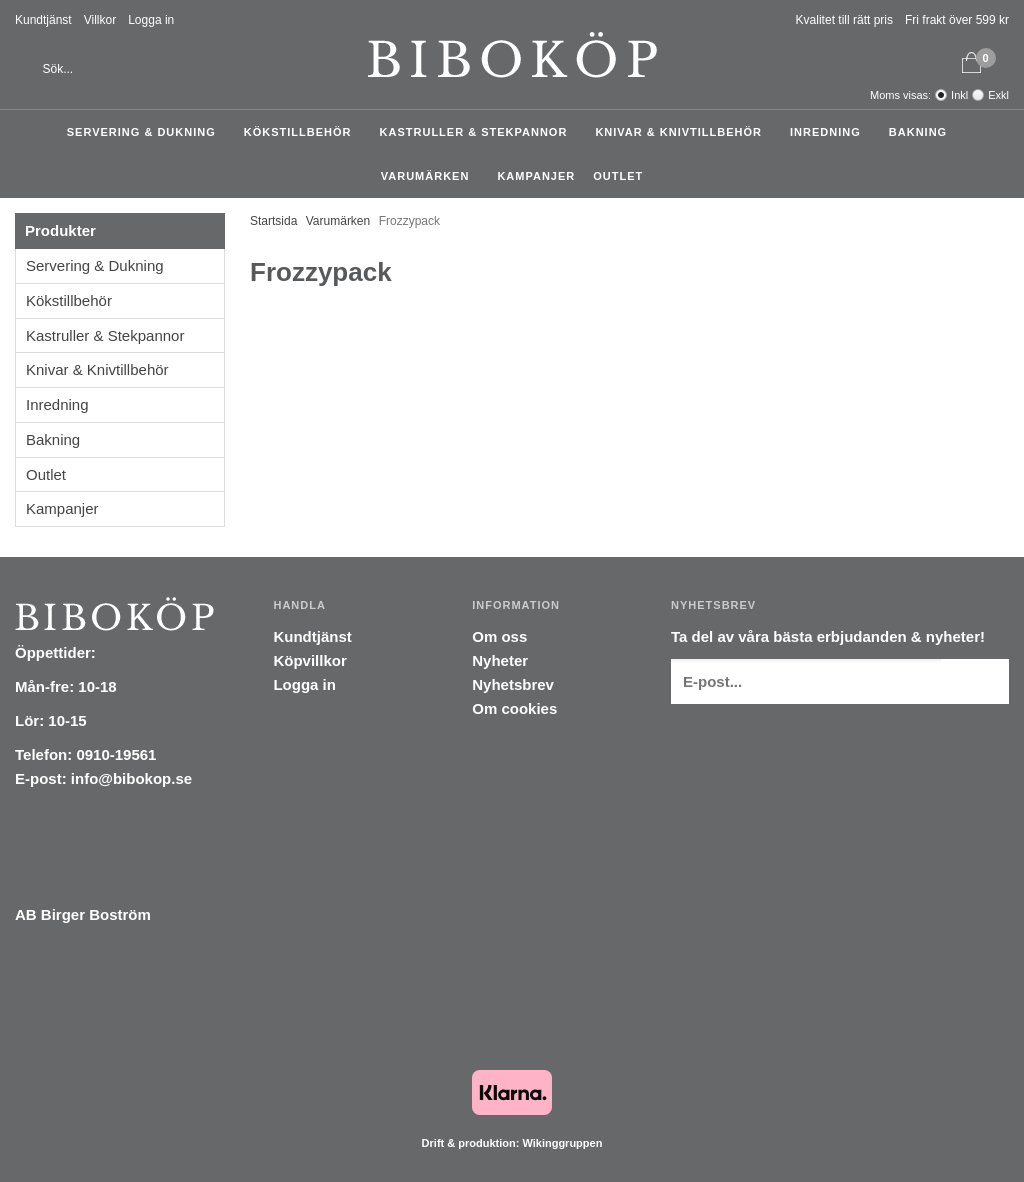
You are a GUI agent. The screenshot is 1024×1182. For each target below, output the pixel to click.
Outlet (618, 176)
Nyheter (500, 660)
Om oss (499, 636)
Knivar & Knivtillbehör (683, 132)
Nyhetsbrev (513, 684)
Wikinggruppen (562, 1143)
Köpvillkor (309, 660)
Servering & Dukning (146, 132)
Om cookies (514, 708)
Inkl (959, 95)
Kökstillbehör (303, 132)
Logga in (151, 20)
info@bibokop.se (131, 778)
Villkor (100, 20)
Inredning (830, 132)
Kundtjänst (43, 20)
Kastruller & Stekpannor (479, 132)
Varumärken (430, 176)
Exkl (998, 95)
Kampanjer (536, 176)
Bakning (923, 132)
